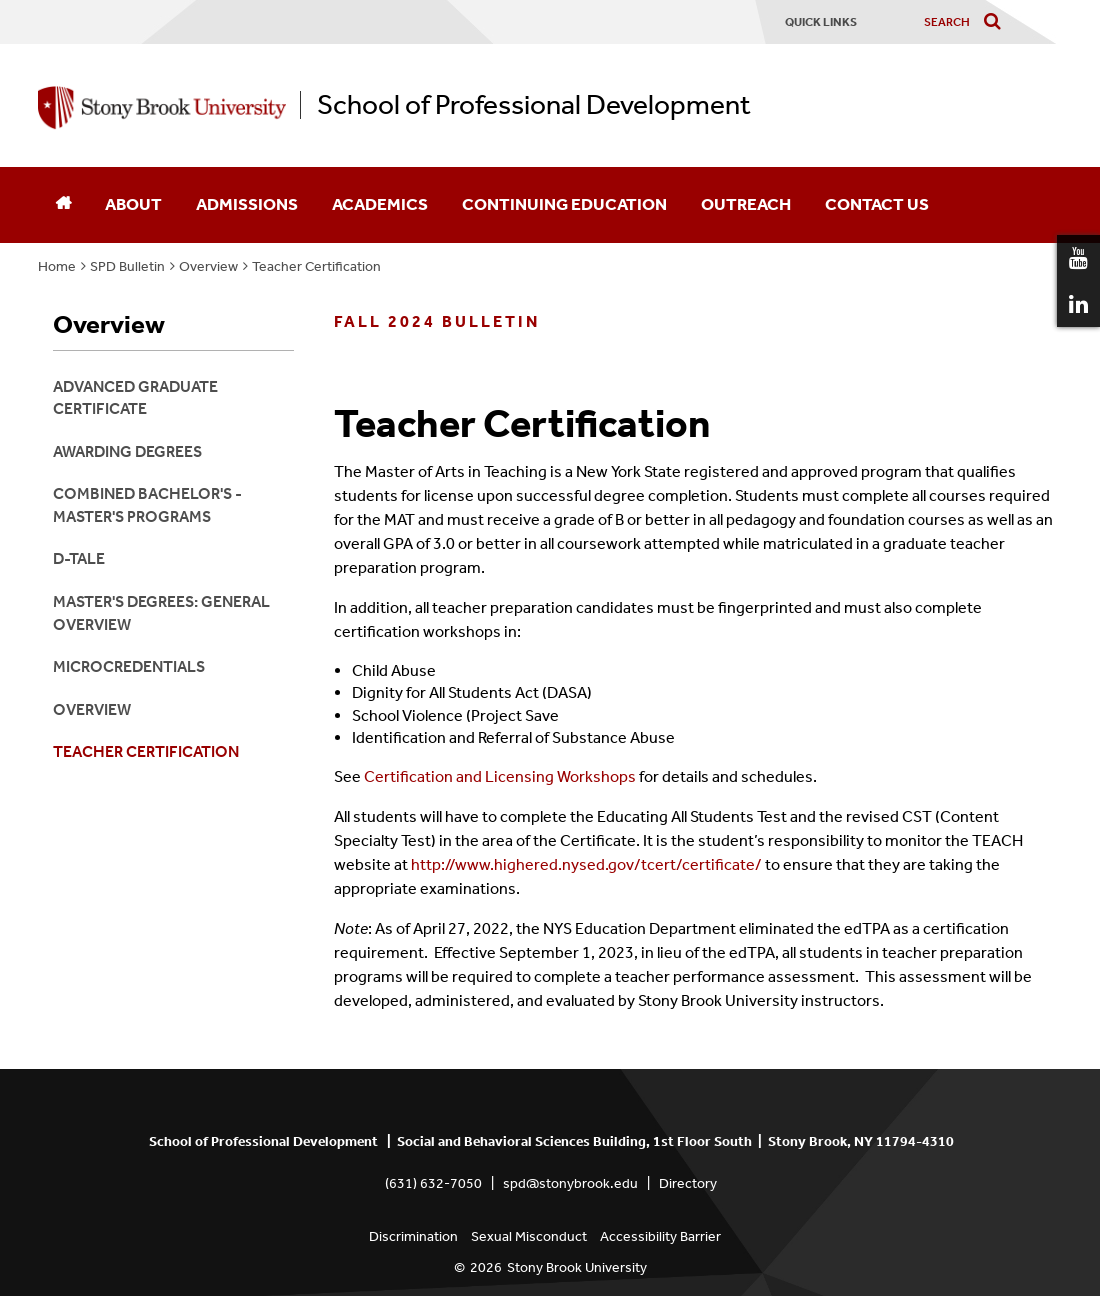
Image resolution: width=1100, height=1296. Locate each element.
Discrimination (413, 1236)
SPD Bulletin (127, 266)
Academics (380, 204)
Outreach (746, 204)
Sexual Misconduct (529, 1236)
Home (57, 266)
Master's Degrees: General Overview (161, 612)
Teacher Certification (316, 266)
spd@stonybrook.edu (570, 1183)
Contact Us (877, 204)
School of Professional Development (534, 105)
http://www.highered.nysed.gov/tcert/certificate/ (586, 864)
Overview (208, 266)
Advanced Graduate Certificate (135, 397)
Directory (688, 1183)
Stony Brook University (577, 1267)
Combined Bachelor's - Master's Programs (147, 504)
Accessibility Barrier (660, 1236)
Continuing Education (564, 204)
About (133, 204)
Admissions (247, 204)
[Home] (63, 205)
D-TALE (79, 558)
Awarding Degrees (127, 451)
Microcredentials (129, 666)
